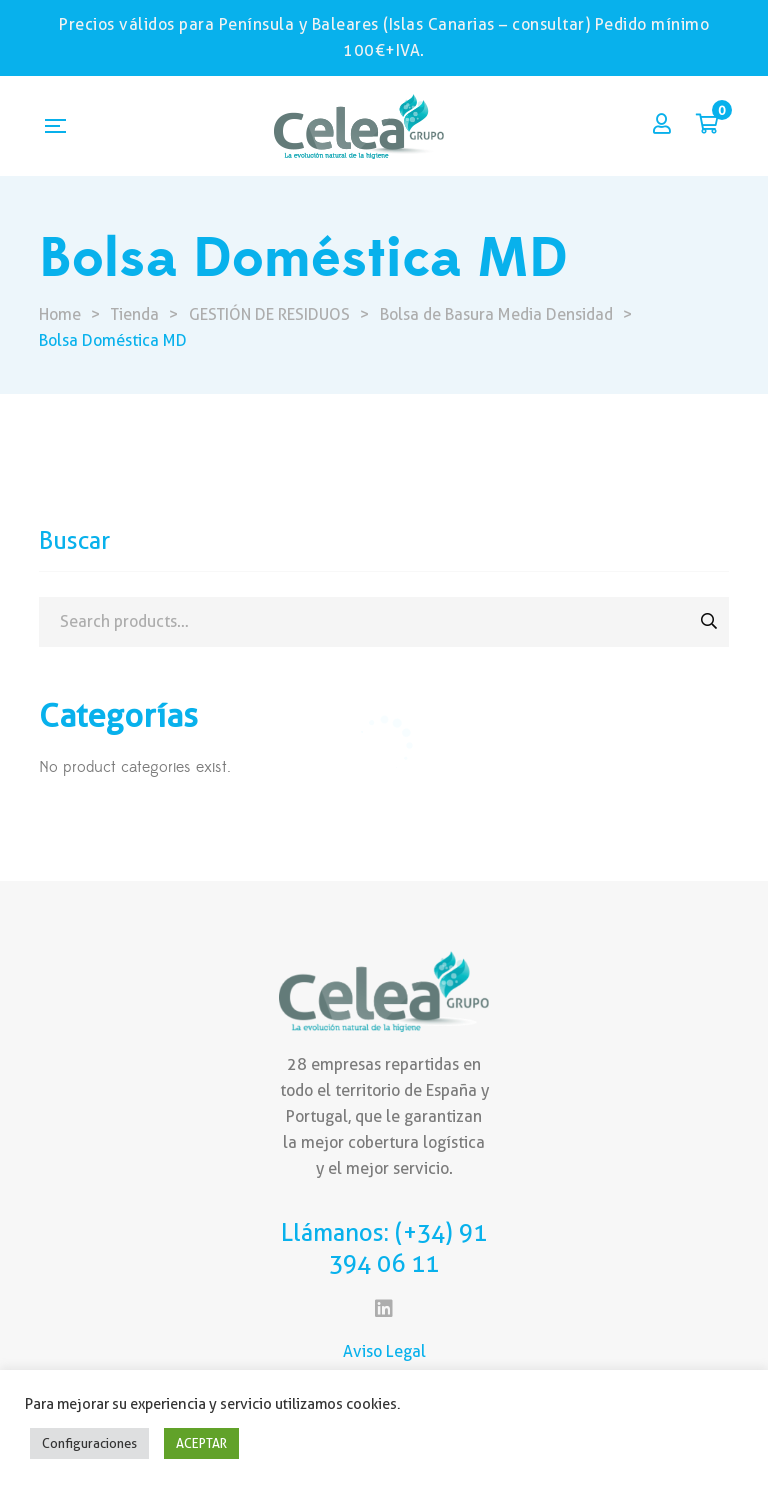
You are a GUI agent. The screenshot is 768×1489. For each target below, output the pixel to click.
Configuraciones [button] (89, 1443)
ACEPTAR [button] (201, 1443)
